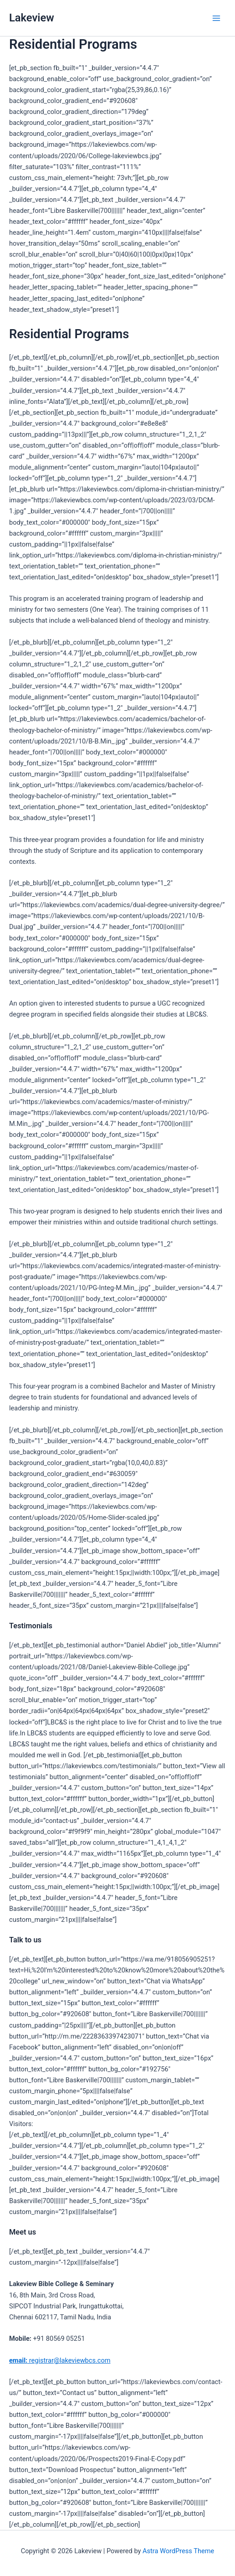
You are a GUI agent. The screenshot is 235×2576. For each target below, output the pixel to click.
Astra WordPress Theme (178, 2551)
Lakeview (31, 17)
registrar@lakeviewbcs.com (60, 2360)
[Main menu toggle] (216, 18)
